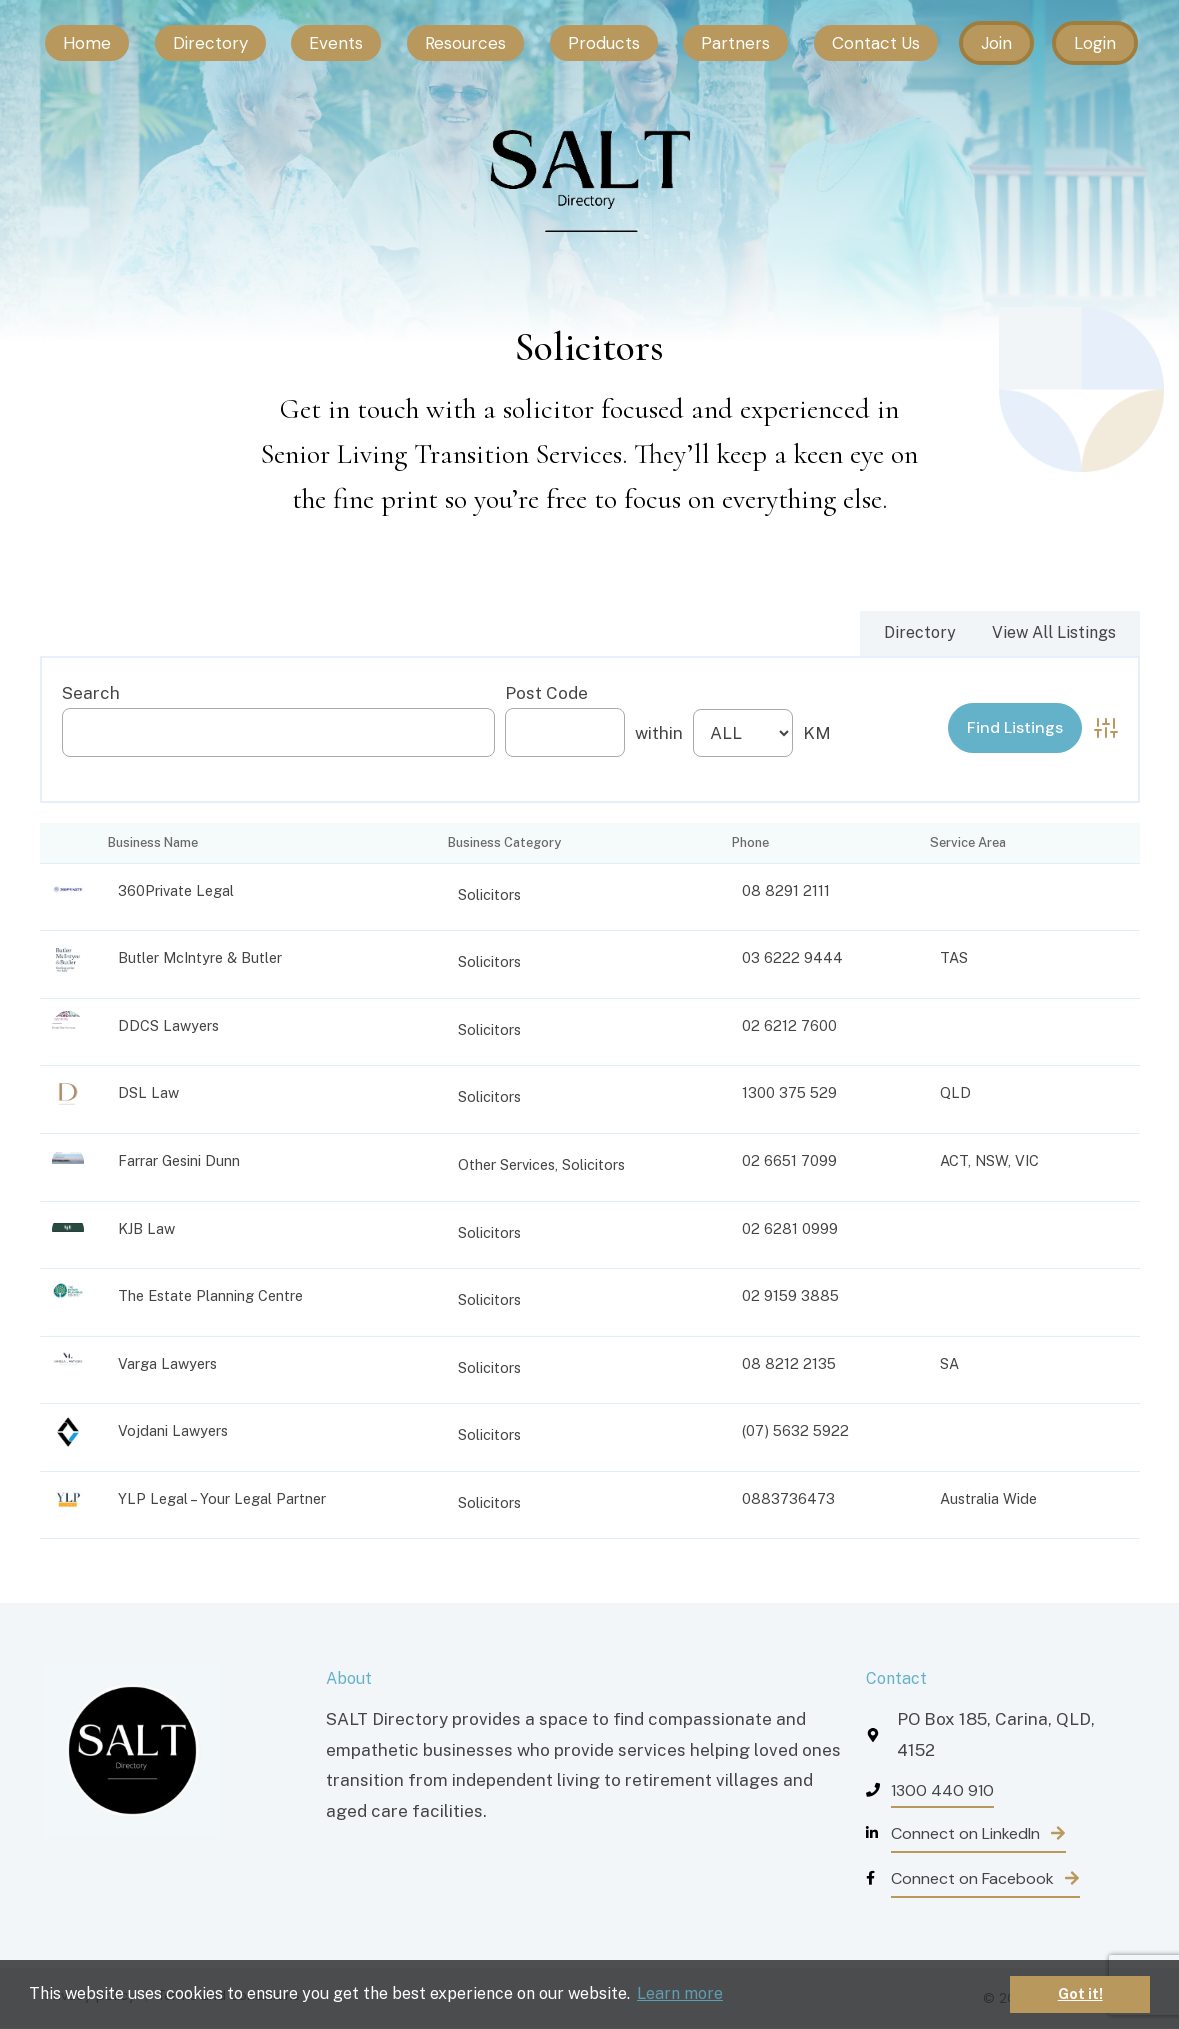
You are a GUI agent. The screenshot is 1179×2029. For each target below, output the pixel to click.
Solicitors (489, 894)
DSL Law (148, 1092)
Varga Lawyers (167, 1363)
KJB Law (146, 1228)
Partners (735, 43)
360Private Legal (176, 890)
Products (604, 43)
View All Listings (1054, 632)
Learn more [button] (680, 1993)
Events (336, 43)
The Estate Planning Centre (210, 1295)
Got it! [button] (1080, 1993)
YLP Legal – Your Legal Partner (222, 1498)
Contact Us (876, 43)
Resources (465, 43)
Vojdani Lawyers (173, 1430)
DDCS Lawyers (168, 1025)
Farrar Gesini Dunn (179, 1160)
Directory (210, 43)
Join (996, 43)
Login (1095, 43)
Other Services (506, 1164)
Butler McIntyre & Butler (200, 957)
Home (87, 43)
